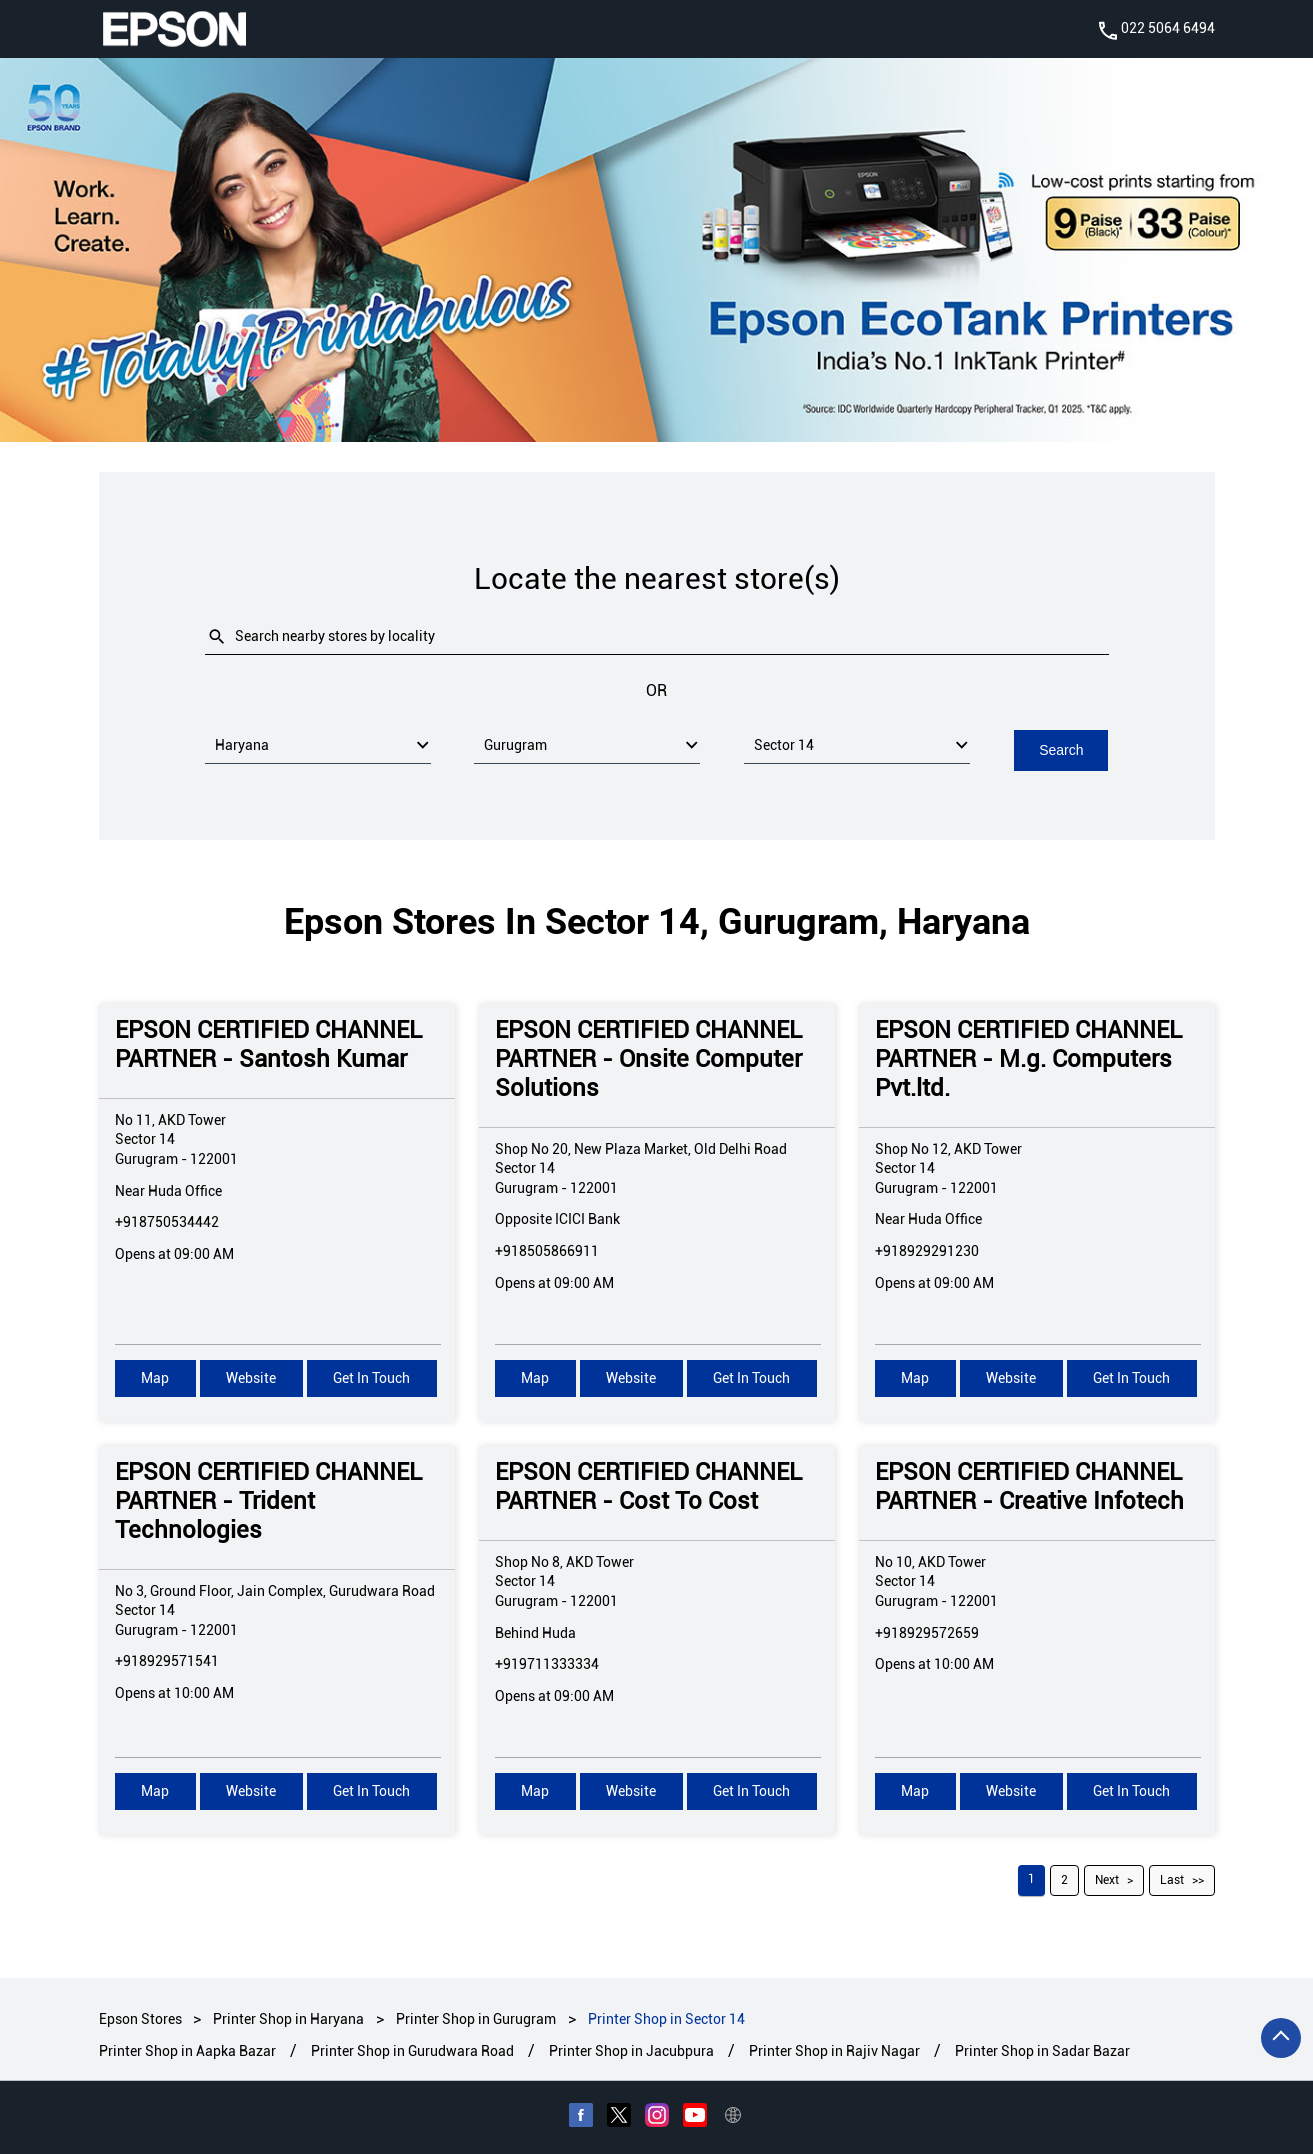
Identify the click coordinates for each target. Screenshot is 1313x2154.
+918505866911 (547, 1250)
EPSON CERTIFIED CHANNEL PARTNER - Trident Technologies (268, 1500)
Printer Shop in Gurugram (476, 2018)
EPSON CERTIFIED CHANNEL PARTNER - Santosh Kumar (268, 1043)
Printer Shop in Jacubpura (631, 2050)
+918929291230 (927, 1250)
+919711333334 (547, 1663)
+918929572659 (927, 1631)
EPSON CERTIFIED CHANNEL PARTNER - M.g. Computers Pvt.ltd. (1028, 1058)
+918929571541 (167, 1660)
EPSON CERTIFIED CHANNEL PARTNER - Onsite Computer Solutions (648, 1058)
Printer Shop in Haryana (288, 2018)
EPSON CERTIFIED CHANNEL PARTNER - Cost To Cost (648, 1485)
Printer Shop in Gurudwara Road (412, 2050)
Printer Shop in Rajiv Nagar (834, 2050)
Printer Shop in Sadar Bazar (1042, 2050)
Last (1172, 1879)
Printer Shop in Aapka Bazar (187, 2050)
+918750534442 (167, 1221)
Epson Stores (142, 2018)
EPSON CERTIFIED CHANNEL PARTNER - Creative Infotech (1029, 1485)
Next (1107, 1879)
